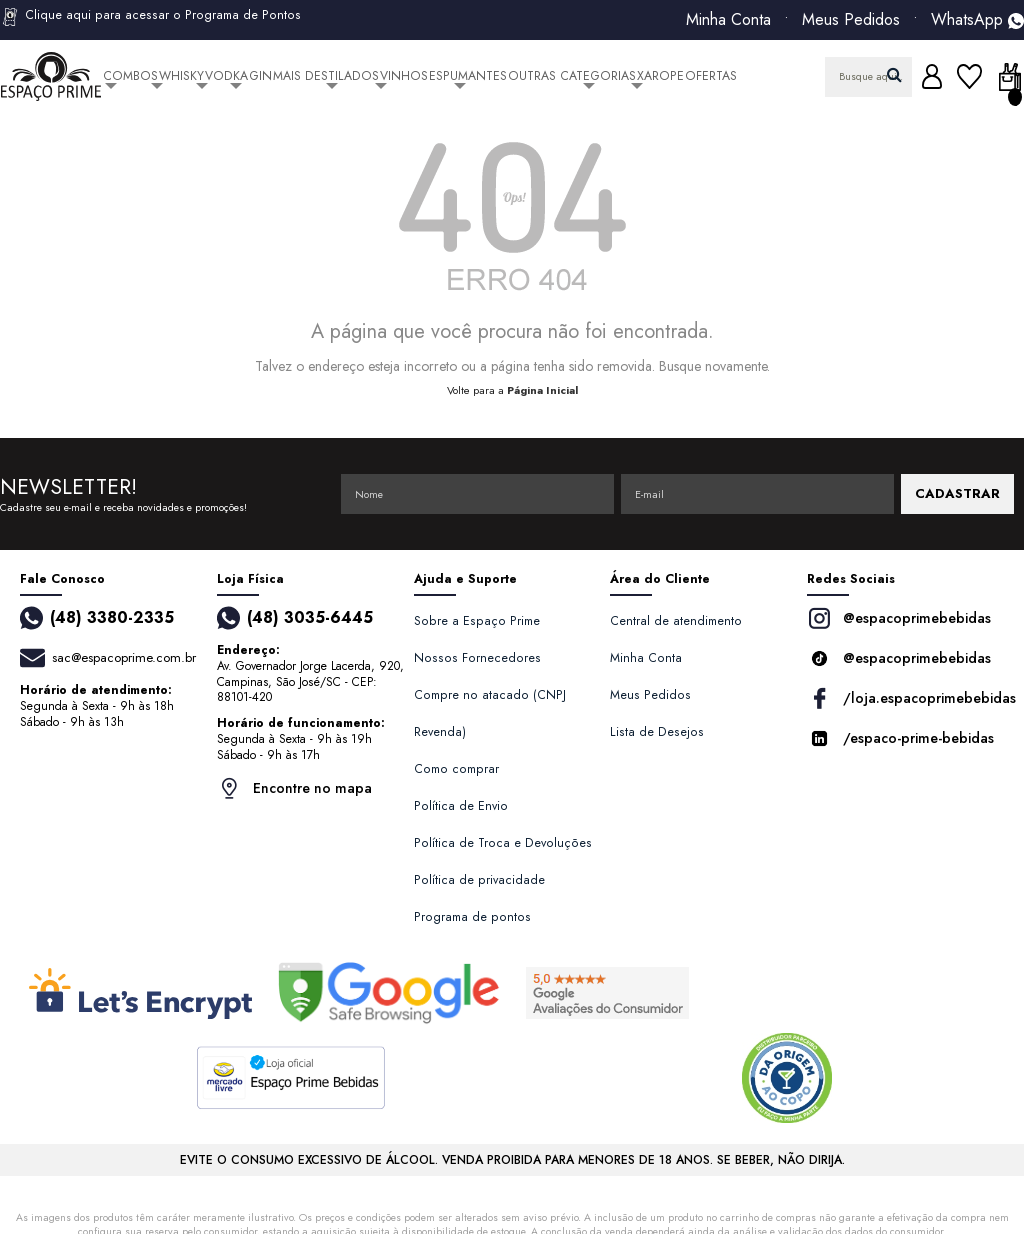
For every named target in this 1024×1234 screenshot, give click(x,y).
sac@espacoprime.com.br (124, 657)
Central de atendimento (676, 621)
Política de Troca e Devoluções (503, 843)
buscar (894, 74)
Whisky (181, 76)
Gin (260, 76)
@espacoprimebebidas (899, 618)
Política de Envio (461, 806)
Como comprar (456, 769)
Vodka (226, 76)
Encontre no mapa (294, 788)
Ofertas (711, 76)
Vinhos (404, 76)
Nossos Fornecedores (477, 658)
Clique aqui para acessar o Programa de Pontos (150, 17)
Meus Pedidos (851, 20)
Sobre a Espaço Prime (477, 621)
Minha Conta (728, 20)
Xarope (660, 76)
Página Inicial (542, 390)
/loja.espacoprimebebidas (905, 698)
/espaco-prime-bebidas (900, 738)
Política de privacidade (479, 880)
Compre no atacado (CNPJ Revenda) (490, 713)
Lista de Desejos (657, 732)
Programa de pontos (472, 917)
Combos (130, 76)
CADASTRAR (957, 493)
